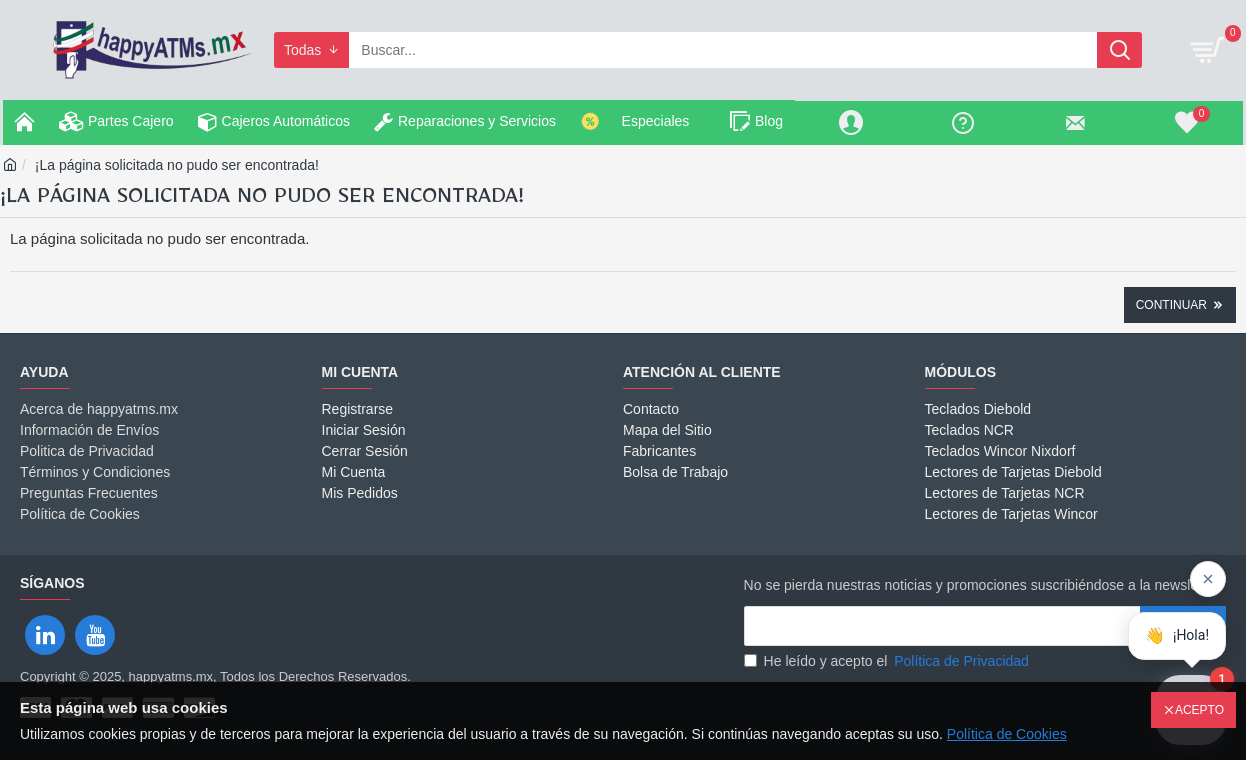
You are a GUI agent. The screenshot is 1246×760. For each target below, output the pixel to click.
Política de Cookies (1007, 734)
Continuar (1171, 305)
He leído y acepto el (888, 661)
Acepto (1199, 710)
